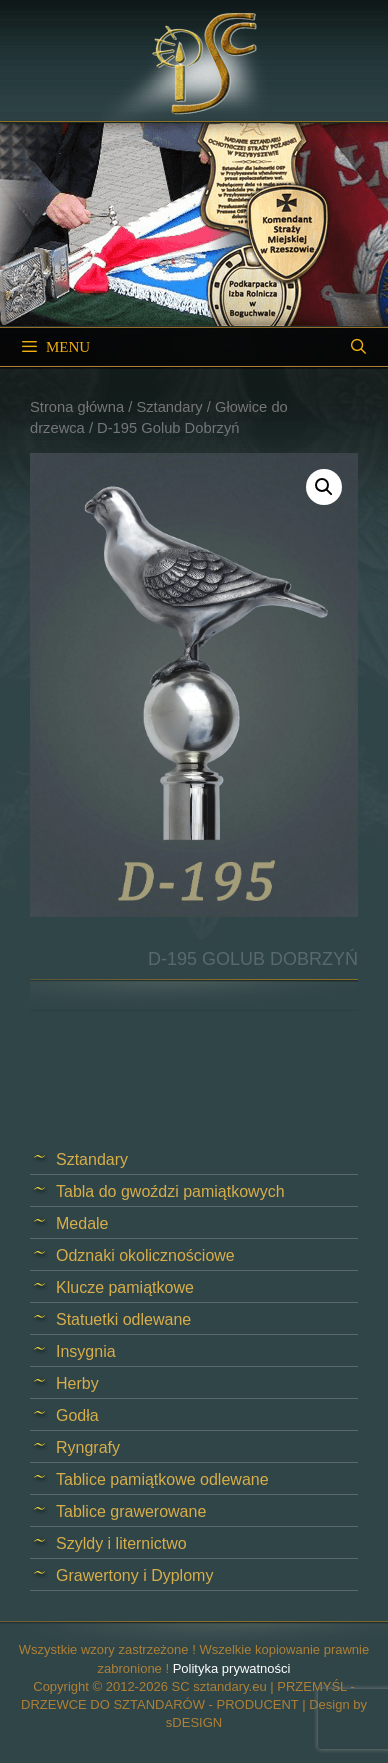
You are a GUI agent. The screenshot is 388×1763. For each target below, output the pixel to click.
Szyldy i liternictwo (121, 1543)
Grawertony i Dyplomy (134, 1575)
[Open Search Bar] (358, 347)
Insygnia (86, 1351)
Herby (77, 1383)
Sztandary (169, 407)
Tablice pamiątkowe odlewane (162, 1479)
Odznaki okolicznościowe (145, 1255)
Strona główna (77, 407)
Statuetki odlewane (123, 1319)
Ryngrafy (88, 1447)
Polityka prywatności (232, 1668)
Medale (82, 1223)
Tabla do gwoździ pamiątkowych (170, 1191)
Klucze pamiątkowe (125, 1287)
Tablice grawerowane (131, 1511)
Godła (77, 1415)
